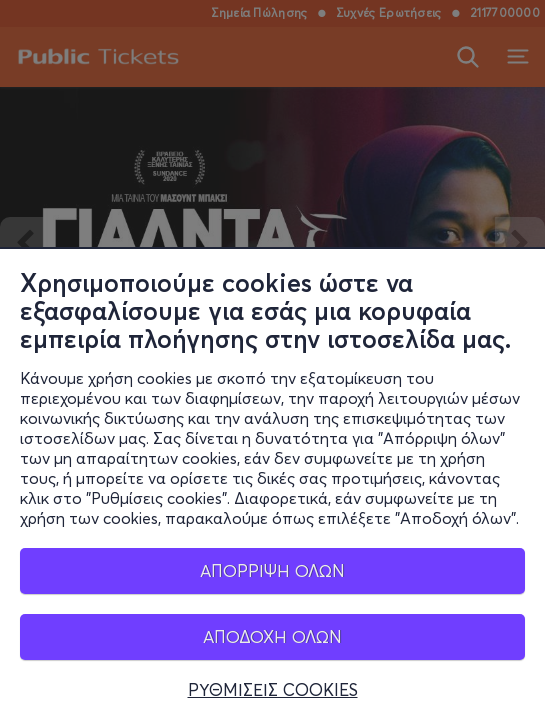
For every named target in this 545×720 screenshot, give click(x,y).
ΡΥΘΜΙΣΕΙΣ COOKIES (273, 690)
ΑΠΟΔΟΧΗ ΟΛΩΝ (272, 636)
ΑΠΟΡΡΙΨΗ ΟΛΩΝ (272, 570)
